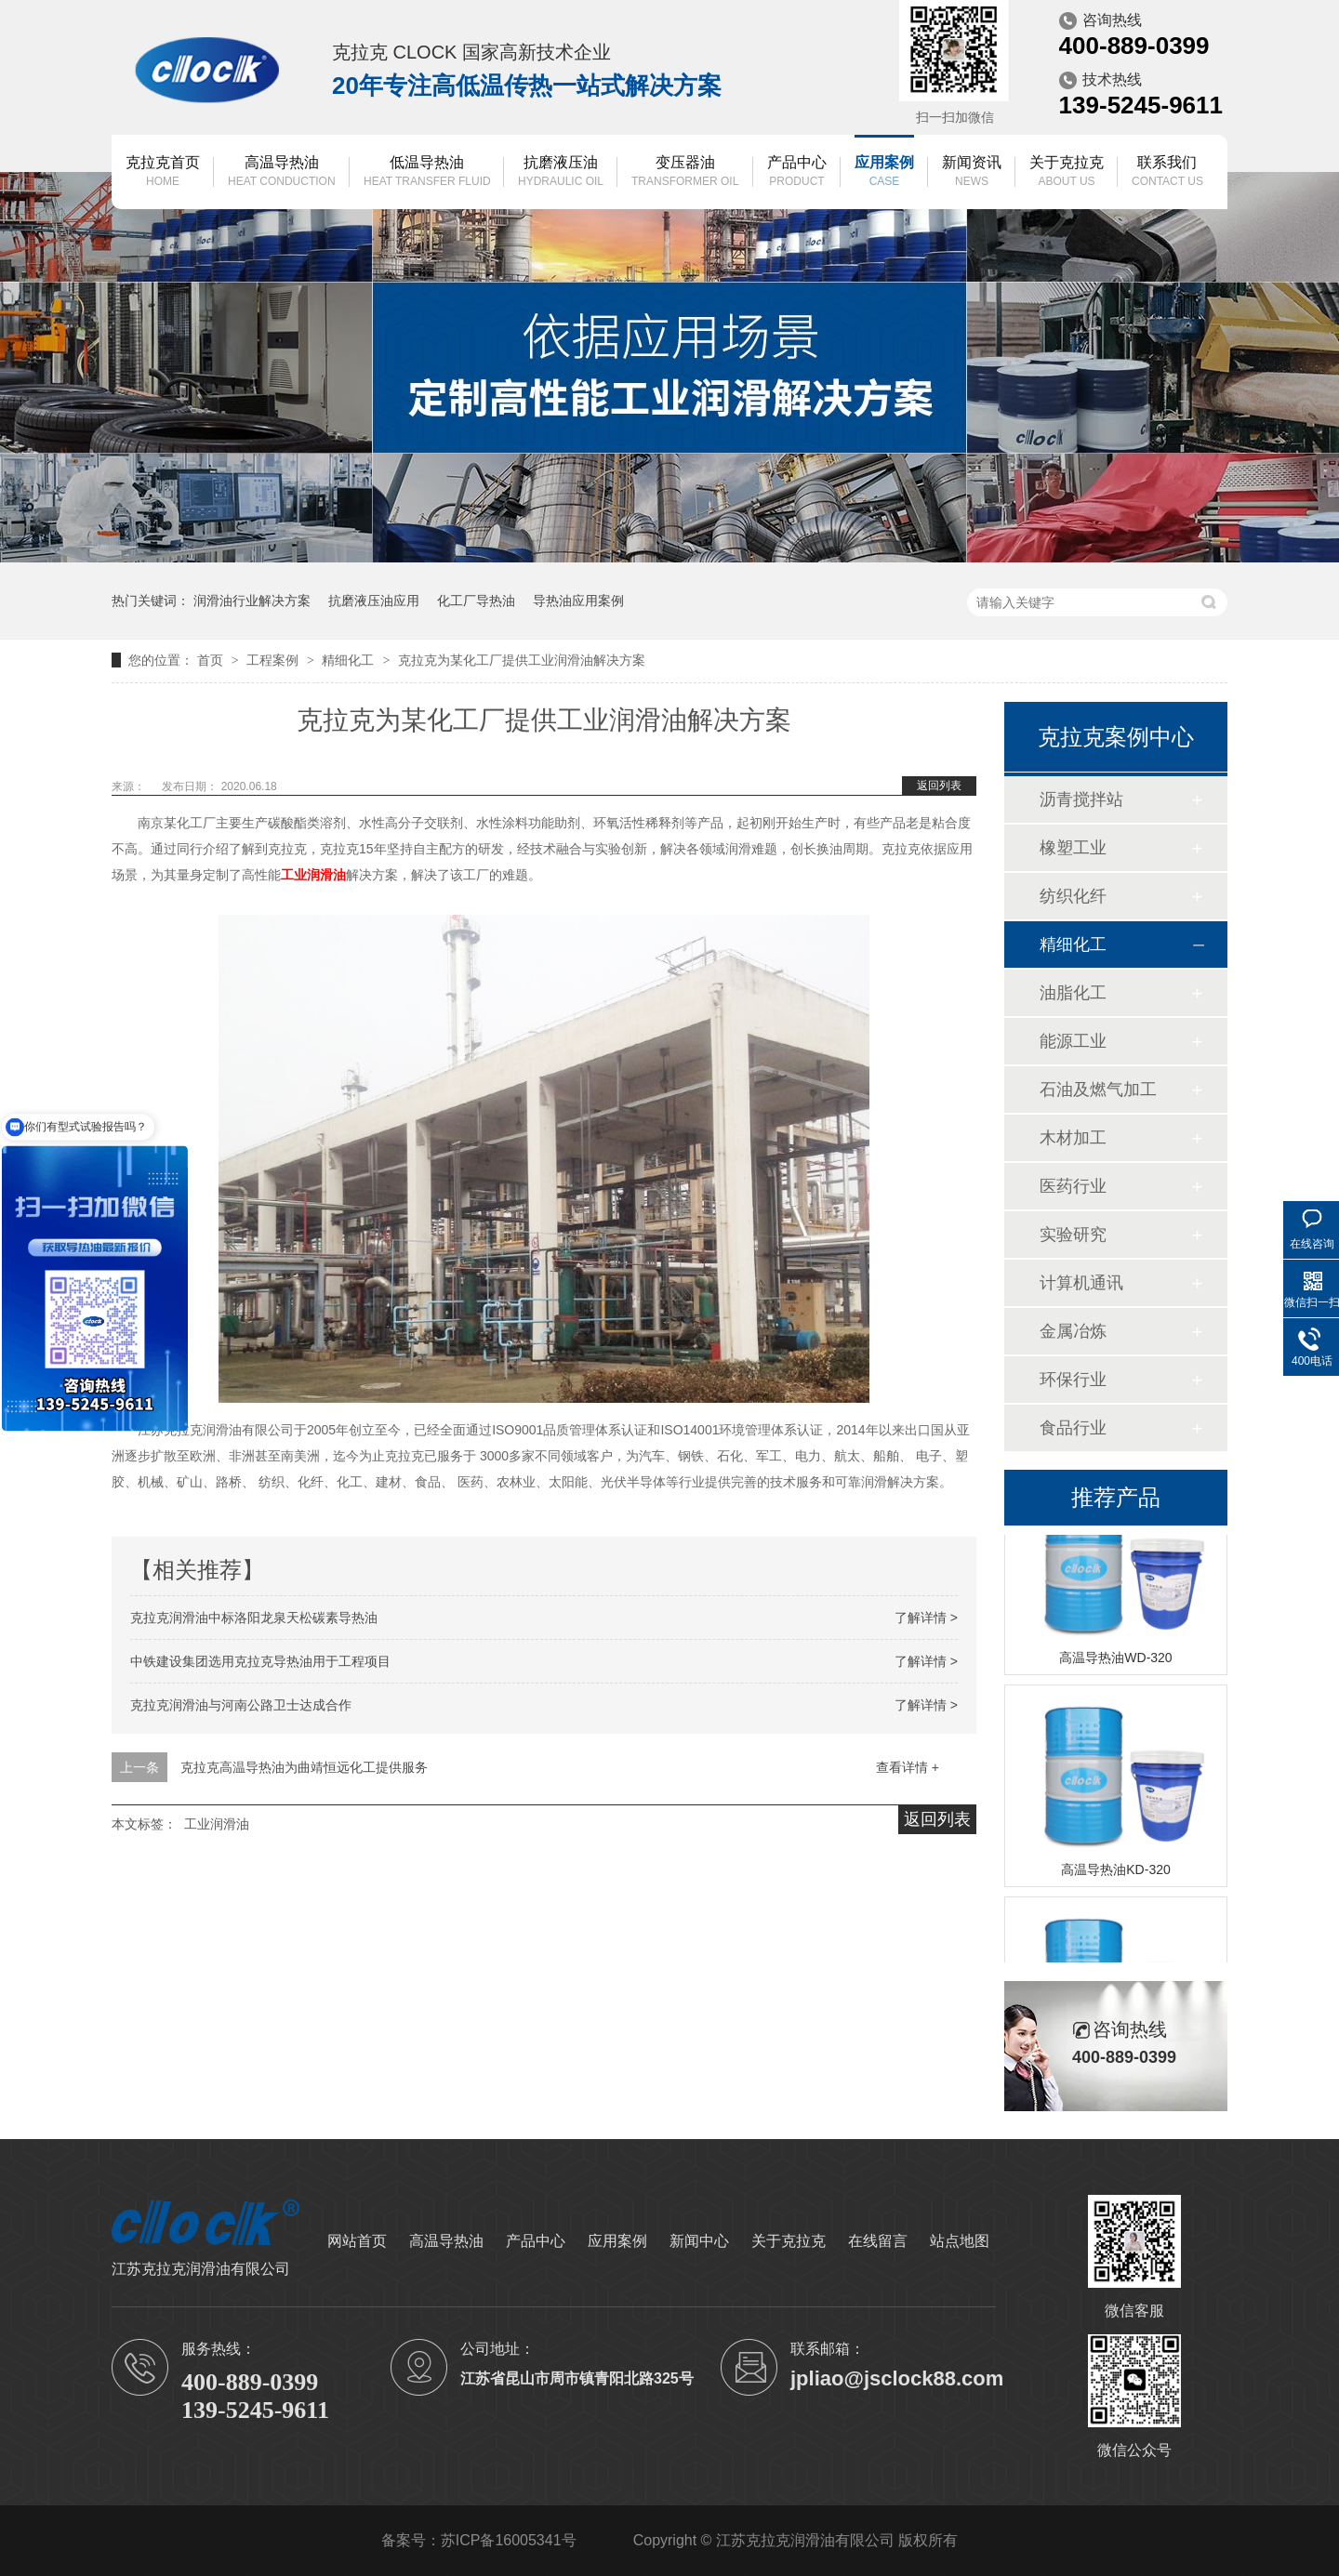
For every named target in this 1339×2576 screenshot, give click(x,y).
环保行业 (1073, 1379)
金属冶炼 (1073, 1331)
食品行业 (1073, 1428)
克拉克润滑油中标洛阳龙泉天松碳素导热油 (254, 1617)
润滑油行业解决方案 (252, 600)
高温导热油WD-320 (1115, 1660)
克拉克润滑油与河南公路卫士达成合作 (240, 1705)
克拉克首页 (163, 172)
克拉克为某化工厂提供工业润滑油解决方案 (521, 660)
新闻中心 (699, 2241)
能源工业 (1073, 1041)
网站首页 (357, 2241)
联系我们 (1167, 172)
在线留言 (878, 2241)
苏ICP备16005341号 (509, 2540)
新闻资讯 (971, 172)
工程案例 (274, 660)
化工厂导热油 (476, 600)
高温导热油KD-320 (1115, 1872)
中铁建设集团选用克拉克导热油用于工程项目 (260, 1661)
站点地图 (959, 2241)
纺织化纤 (1073, 896)
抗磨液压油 (560, 172)
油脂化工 (1073, 993)
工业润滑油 (216, 1823)
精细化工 (350, 660)
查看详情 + (907, 1767)
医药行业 (1073, 1186)
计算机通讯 (1081, 1283)
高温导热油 (282, 172)
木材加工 (1073, 1138)
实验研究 (1073, 1234)
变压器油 (684, 172)
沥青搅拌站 (1081, 799)
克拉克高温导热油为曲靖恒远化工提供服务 (304, 1767)
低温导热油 (427, 172)
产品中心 (797, 172)
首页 (212, 660)
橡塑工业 (1073, 848)
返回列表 (939, 785)
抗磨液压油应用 (373, 600)
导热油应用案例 (578, 600)
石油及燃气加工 (1098, 1089)
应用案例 (884, 172)
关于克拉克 (1066, 172)
